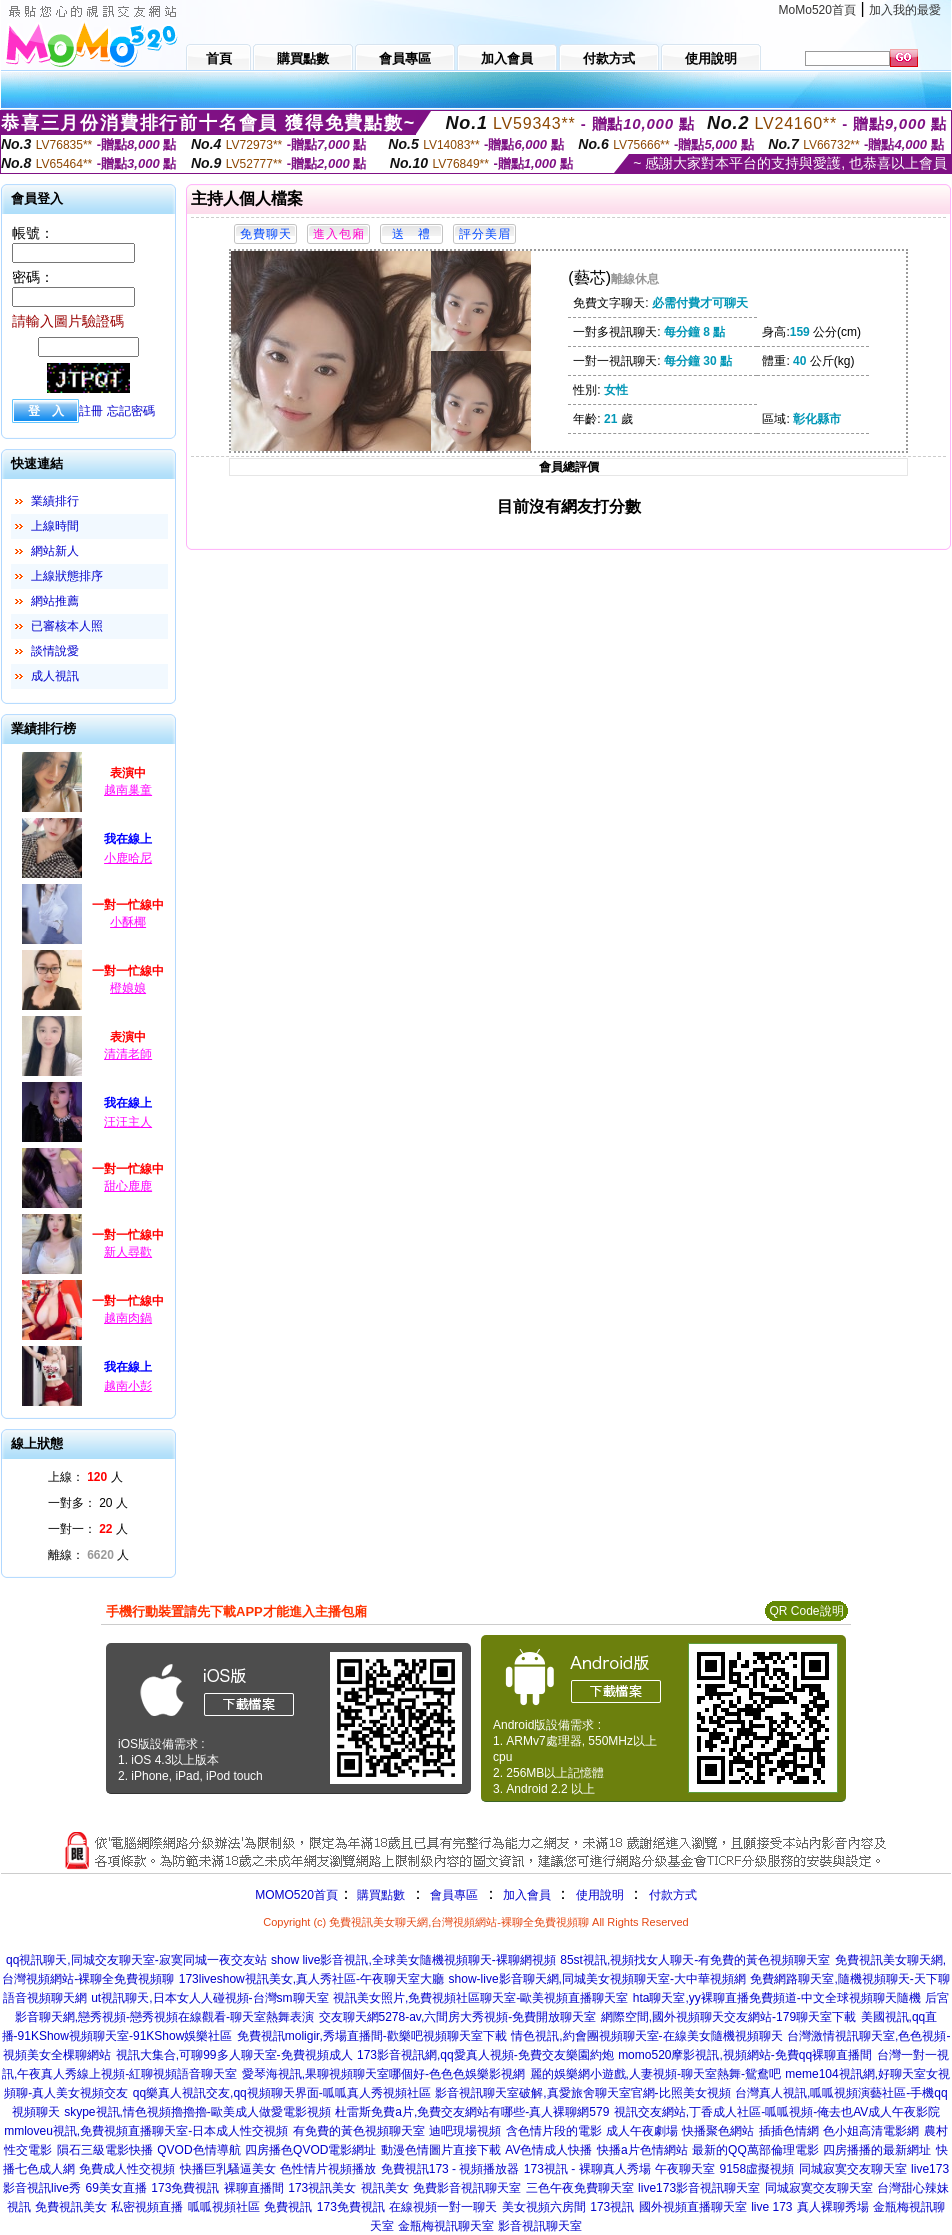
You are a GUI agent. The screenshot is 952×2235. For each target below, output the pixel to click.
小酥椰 (128, 922)
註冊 (91, 411)
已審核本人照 (67, 626)
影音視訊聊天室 (540, 2226)
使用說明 (600, 1895)
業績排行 (55, 501)
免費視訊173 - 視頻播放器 (450, 2169)
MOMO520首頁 (296, 1895)
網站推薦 (55, 601)
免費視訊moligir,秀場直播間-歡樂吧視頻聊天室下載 (372, 2036)
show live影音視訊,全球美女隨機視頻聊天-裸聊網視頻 (413, 1960)
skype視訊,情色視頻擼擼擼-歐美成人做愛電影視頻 (197, 2112)
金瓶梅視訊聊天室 (446, 2226)
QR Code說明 (806, 1611)
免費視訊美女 (71, 2207)
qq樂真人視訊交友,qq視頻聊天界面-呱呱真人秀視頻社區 (282, 2093)
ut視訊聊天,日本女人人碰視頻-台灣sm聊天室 (209, 1998)
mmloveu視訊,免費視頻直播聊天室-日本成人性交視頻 (146, 2131)
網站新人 (55, 551)
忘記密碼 (131, 411)
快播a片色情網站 (642, 2150)
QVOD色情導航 (198, 2150)
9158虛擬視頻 (756, 2169)
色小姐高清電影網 (871, 2131)
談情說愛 (55, 651)
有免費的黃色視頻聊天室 (359, 2131)
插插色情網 (789, 2131)
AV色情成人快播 (548, 2150)
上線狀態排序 (67, 576)
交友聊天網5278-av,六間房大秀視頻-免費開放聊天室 (458, 2017)
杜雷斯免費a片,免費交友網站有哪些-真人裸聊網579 (472, 2112)
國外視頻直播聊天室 (693, 2207)
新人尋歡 (128, 1252)
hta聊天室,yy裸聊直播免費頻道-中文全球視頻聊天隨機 (777, 1998)
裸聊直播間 (254, 2188)
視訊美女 (385, 2188)
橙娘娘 (128, 988)
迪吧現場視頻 (465, 2131)
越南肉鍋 (128, 1318)
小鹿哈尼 (128, 858)
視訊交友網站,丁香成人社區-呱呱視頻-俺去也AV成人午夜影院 (777, 2112)
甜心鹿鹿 (128, 1186)
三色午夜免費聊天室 (580, 2188)
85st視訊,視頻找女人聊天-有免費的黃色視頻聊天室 (695, 1960)
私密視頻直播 (147, 2207)
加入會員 (527, 1895)
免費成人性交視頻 (127, 2169)
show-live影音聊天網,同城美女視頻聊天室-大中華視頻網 (597, 1979)
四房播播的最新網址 (877, 2150)
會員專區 (454, 1895)
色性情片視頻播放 (328, 2169)
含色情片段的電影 (554, 2131)
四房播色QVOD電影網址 (310, 2150)
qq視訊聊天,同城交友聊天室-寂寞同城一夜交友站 (136, 1960)
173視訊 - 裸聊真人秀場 (587, 2169)
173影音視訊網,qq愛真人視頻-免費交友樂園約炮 (485, 2055)
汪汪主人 (128, 1122)
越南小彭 (128, 1386)
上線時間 (55, 526)
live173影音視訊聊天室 (699, 2188)
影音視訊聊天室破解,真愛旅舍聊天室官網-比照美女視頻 (582, 2093)
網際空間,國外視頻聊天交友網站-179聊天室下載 (728, 2017)
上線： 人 (85, 1477)
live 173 (771, 2207)
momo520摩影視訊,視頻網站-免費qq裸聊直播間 (745, 2055)
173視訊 (612, 2207)
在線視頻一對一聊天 (443, 2207)
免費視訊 (288, 2207)
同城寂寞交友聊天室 (853, 2169)
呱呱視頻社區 (224, 2207)
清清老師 (128, 1054)
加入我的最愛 (905, 10)
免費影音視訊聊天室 (467, 2188)
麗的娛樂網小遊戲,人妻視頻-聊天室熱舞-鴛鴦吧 (655, 2074)
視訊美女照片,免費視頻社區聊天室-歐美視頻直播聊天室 (480, 1998)
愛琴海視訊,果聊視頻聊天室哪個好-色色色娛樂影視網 (383, 2074)
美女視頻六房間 (544, 2207)
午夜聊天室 (685, 2169)
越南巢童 (128, 790)
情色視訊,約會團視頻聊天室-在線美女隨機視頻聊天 (646, 2036)
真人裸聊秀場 (833, 2207)
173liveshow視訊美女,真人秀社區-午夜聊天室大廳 (311, 1979)
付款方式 (673, 1895)
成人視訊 (55, 676)
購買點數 (379, 1895)
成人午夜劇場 (642, 2131)
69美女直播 (115, 2188)
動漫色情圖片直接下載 (441, 2150)
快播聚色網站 (718, 2131)
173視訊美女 (322, 2188)
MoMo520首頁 (817, 10)
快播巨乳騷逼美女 (228, 2169)
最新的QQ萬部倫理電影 (755, 2150)
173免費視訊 (185, 2188)
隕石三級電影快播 (105, 2150)
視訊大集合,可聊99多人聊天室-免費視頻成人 (234, 2055)
